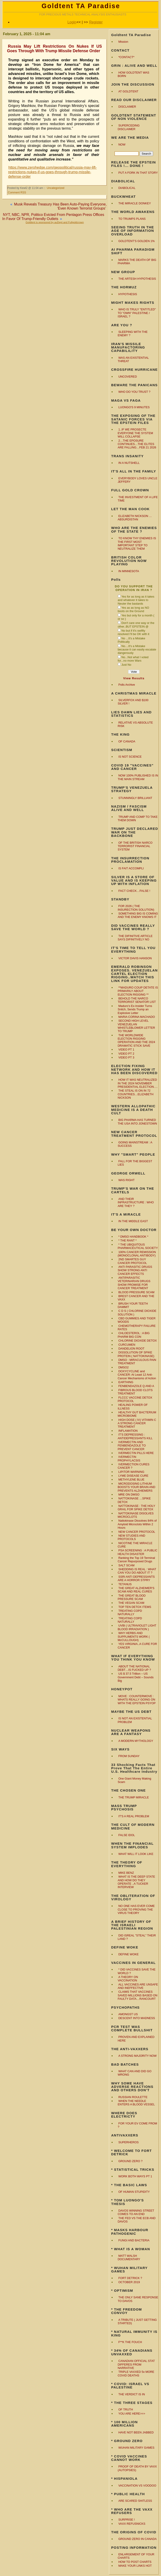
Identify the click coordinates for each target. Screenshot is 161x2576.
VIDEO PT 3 (126, 1057)
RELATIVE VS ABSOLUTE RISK (135, 724)
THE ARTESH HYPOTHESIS (137, 278)
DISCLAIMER (127, 106)
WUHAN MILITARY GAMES (136, 2447)
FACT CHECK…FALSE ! (134, 890)
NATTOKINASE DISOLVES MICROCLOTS (136, 1515)
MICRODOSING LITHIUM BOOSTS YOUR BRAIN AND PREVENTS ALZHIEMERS (136, 1487)
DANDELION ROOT (131, 1348)
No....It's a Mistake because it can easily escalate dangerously (137, 649)
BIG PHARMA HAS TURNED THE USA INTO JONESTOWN (137, 1121)
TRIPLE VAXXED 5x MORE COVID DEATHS (136, 2373)
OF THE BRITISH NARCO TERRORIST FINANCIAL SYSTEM (135, 846)
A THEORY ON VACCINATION (128, 1978)
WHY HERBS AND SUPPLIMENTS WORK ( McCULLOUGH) (134, 1636)
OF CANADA (126, 741)
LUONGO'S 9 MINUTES (134, 407)
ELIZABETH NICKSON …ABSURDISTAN (135, 517)
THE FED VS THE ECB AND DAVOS (137, 2219)
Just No (126, 664)
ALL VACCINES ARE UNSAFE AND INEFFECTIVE (138, 1986)
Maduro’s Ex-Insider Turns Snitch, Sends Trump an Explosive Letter (135, 1009)
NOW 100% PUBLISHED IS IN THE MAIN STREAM (138, 777)
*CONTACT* (126, 57)
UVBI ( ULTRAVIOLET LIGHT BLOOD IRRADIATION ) (137, 1627)
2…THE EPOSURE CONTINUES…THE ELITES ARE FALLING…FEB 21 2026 (137, 444)
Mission (123, 41)
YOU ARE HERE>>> (131, 2413)
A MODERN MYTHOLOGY (135, 1741)
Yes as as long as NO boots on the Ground (133, 609)
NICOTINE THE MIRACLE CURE (135, 1544)
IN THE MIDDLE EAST (133, 1221)
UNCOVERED (127, 376)
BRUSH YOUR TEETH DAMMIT (133, 1305)
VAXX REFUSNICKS (131, 2523)
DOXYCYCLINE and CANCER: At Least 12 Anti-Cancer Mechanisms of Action (137, 1375)
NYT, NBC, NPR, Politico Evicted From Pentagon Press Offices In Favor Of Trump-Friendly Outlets (53, 217)
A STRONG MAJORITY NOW (137, 2055)
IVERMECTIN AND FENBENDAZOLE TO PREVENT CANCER (132, 1445)
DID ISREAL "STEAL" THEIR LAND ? (137, 1937)
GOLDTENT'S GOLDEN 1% (136, 241)
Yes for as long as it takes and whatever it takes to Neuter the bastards (136, 600)
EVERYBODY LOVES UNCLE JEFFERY (137, 480)
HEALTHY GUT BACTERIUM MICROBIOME (137, 1414)
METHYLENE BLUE (131, 1479)
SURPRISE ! (126, 2519)
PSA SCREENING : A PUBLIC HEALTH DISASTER (137, 1552)
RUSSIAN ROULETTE (133, 2097)
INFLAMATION (128, 1430)
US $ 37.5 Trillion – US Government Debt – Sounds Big (136, 1677)
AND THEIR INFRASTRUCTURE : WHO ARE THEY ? (136, 1202)
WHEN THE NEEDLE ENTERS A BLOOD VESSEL (136, 2102)
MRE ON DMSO (128, 1494)
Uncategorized (55, 188)
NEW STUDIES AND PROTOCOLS (131, 1537)
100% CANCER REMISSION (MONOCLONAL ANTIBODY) (137, 1253)
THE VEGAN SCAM (131, 1602)
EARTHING (125, 1382)
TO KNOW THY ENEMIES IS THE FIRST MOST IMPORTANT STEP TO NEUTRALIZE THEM (137, 543)
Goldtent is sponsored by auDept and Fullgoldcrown (55, 222)
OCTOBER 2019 (129, 2282)
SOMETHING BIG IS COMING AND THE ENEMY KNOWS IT (138, 915)
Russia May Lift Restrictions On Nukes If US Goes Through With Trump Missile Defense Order (54, 48)
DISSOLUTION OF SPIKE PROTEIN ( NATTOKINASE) (136, 1354)
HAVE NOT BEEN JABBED (136, 2432)
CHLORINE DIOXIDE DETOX (137, 1340)
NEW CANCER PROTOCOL (136, 1531)
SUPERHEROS (128, 2142)
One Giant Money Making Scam (134, 1780)
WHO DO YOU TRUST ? (134, 391)
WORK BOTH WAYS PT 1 (135, 2176)
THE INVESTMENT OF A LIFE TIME (138, 498)
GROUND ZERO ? (130, 2161)
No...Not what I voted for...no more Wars (133, 658)
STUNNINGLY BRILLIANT (135, 798)
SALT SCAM (126, 1565)
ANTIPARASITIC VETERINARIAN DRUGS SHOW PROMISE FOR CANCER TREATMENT (134, 1283)
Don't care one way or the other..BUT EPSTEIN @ (136, 624)
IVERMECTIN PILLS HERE (136, 1453)
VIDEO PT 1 (126, 1049)
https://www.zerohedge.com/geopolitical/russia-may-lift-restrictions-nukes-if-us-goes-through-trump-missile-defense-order (52, 172)
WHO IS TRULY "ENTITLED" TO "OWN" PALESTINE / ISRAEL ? (137, 313)
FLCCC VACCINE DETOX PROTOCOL (135, 1399)
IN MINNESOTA (128, 571)
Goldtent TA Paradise (80, 6)
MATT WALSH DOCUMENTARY (129, 2257)
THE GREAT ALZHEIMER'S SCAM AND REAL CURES (136, 1589)
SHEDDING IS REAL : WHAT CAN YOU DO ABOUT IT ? (137, 1570)
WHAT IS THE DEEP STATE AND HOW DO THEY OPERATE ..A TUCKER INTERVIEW (136, 1882)
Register (96, 22)
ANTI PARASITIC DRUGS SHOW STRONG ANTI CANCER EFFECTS (135, 1270)
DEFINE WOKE (128, 1954)
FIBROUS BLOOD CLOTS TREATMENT (135, 1391)
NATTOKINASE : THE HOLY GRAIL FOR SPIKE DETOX (136, 1507)
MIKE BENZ (126, 1872)
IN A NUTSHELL (129, 463)
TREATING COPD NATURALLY (130, 1612)
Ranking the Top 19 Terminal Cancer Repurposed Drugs (136, 1559)
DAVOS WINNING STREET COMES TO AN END (136, 2212)
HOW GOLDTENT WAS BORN (133, 74)
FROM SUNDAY (129, 1756)
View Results (133, 678)
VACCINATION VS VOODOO (137, 2485)
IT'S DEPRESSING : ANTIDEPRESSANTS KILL (135, 1436)
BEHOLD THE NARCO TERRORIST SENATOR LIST (137, 1000)
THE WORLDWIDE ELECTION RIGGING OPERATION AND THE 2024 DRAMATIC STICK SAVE (136, 1040)
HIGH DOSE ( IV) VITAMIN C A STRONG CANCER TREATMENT (137, 1423)
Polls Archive (126, 684)
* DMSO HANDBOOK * (133, 1236)
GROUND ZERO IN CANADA (137, 2539)
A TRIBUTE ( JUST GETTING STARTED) (137, 2321)
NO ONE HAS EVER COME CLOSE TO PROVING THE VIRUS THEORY (136, 1909)
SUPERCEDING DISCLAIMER (129, 127)
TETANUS (125, 1584)
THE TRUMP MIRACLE (133, 1797)
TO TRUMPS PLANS (132, 218)
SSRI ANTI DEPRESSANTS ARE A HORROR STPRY (136, 1578)
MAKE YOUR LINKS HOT (135, 2565)
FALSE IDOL (126, 1835)
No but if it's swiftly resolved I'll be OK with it (133, 632)
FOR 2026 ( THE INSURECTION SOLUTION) (136, 907)
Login (71, 22)
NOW (121, 144)
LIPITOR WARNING (131, 1471)
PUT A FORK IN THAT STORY (138, 172)
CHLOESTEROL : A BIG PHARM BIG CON (134, 1334)
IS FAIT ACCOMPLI (131, 868)
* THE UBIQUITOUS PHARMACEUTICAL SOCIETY (138, 1246)
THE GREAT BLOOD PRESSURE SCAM (132, 1597)
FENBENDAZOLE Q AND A (136, 1386)
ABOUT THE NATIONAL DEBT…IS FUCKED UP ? (134, 1668)
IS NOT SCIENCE (130, 756)
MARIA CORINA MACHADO (136, 1017)
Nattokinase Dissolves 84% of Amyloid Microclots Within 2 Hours (137, 1524)
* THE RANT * (127, 1240)
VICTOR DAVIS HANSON (135, 958)
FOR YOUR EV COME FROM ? (137, 2125)
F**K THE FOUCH (130, 2342)
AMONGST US (128, 2014)
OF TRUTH (125, 2409)
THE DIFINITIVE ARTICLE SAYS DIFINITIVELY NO (135, 937)
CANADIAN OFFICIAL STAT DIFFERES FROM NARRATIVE (136, 2364)
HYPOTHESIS (127, 294)
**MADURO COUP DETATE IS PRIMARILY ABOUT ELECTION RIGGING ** (138, 991)
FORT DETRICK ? (130, 2278)
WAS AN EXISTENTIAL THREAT (133, 359)
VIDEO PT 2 (126, 1053)
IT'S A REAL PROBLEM (133, 1816)
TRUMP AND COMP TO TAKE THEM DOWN (138, 818)
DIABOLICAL (126, 188)
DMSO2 (123, 1367)
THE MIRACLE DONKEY (134, 203)
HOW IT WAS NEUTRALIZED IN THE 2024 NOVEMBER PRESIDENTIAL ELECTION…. (138, 1083)
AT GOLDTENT (128, 91)
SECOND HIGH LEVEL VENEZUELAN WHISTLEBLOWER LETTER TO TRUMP (136, 1026)
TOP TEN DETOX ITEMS (134, 1607)
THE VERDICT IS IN (131, 2394)
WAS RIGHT (126, 1180)
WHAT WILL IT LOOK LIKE (136, 1854)
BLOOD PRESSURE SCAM (136, 1292)
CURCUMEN (126, 1344)
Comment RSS (17, 192)
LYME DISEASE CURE (133, 1475)
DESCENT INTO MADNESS (136, 2018)
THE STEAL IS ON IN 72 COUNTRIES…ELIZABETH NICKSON (136, 1094)
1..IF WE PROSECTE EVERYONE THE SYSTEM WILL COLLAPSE (135, 433)
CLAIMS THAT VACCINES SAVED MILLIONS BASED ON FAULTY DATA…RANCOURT (137, 1995)
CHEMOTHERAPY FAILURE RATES (137, 1327)
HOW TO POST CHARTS (134, 2562)
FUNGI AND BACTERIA (133, 2240)
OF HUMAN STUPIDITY (134, 2191)
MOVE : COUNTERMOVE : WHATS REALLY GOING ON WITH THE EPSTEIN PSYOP (137, 1699)
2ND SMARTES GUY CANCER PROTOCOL (132, 1261)
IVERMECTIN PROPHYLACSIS (129, 1458)
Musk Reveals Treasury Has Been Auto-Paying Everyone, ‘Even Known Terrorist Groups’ (60, 206)
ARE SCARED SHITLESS (135, 2500)
